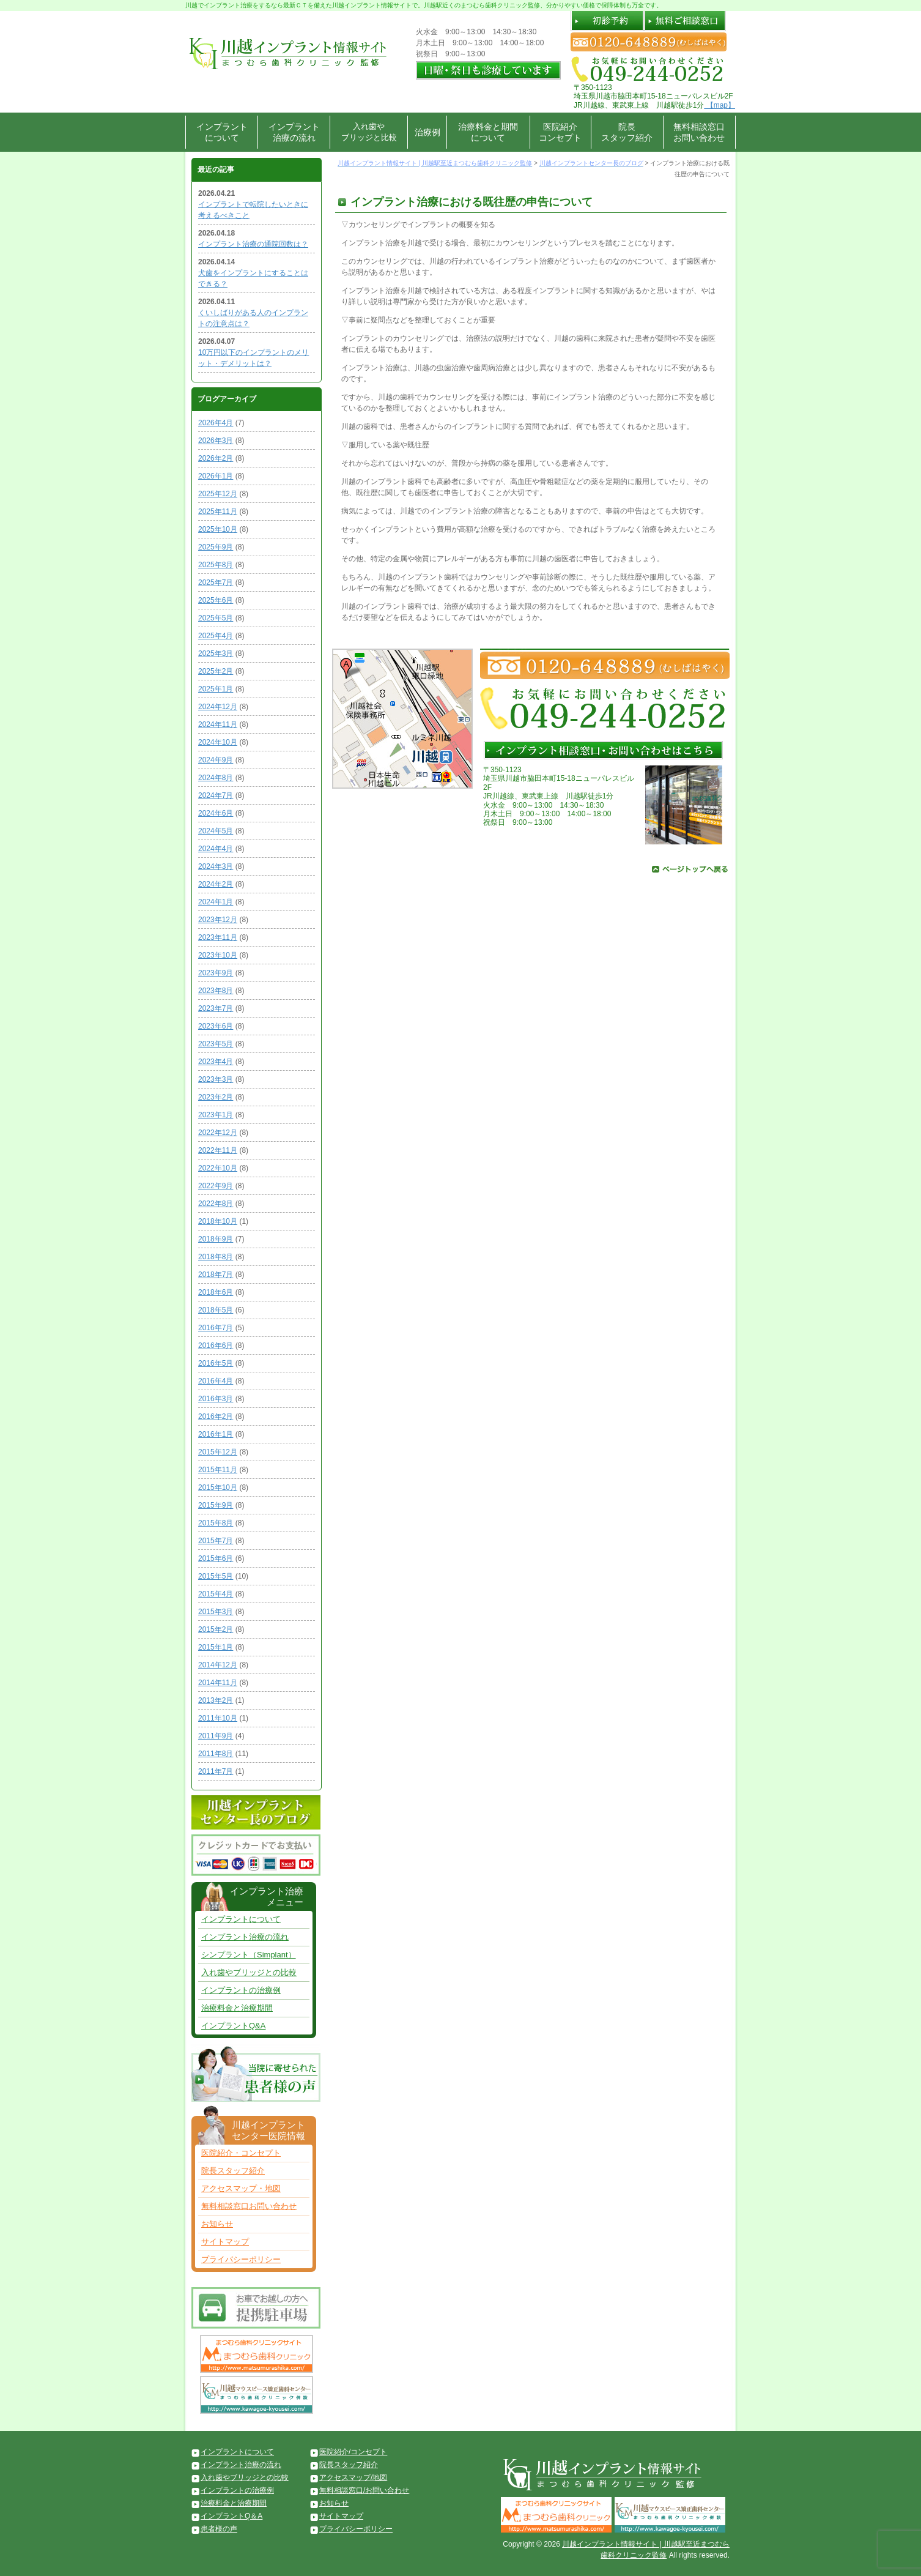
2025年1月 (215, 689)
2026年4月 (215, 423)
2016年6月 (215, 1345)
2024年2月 (215, 884)
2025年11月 (217, 511)
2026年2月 (215, 458)
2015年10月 (217, 1487)
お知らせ (217, 2223)
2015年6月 (215, 1558)
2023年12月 (217, 919)
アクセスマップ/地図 (353, 2477)
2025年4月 (215, 635)
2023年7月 (215, 1008)
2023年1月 (215, 1115)
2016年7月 (215, 1327)
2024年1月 (215, 902)
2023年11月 (217, 937)
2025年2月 (215, 671)
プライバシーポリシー (241, 2259)
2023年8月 (215, 990)
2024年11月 (217, 724)
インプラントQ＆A (231, 2516)
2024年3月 (215, 866)
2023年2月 (215, 1097)
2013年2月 (215, 1700)
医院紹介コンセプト (560, 132)
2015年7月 (215, 1540)
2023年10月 (217, 955)
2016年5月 (215, 1363)
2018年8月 (215, 1257)
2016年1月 (215, 1434)
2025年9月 (215, 547)
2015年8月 (215, 1523)
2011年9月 (215, 1736)
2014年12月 (217, 1665)
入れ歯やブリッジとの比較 (249, 1972)
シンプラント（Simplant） (248, 1954)
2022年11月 (217, 1150)
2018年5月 (215, 1310)
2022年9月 (215, 1186)
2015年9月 (215, 1505)
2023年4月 (215, 1061)
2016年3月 (215, 1398)
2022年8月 (215, 1203)
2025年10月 (217, 529)
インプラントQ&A (233, 2025)
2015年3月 (215, 1611)
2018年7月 (215, 1274)
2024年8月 (215, 777)
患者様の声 (219, 2529)
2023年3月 (215, 1079)
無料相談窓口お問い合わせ (699, 132)
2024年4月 (215, 848)
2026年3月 (215, 440)
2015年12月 (217, 1452)
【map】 (719, 105)
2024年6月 (215, 813)
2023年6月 (215, 1026)
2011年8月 (215, 1753)
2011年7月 (215, 1771)
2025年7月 (215, 582)
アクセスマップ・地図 (241, 2188)
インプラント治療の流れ (294, 132)
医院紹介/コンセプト (353, 2452)
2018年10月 (217, 1221)
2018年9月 (215, 1239)
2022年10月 (217, 1168)
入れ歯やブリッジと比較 (369, 132)
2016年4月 (215, 1381)
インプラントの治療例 (241, 1990)
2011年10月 (217, 1718)
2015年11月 (217, 1469)
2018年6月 (215, 1292)
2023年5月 (215, 1044)
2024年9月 (215, 760)
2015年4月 (215, 1594)
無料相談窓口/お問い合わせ (364, 2490)
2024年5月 (215, 831)
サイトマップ (225, 2241)
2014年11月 (217, 1682)
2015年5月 (215, 1576)
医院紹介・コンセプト (241, 2152)
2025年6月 (215, 600)
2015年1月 (215, 1647)
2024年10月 (217, 742)
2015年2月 (215, 1629)
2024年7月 (215, 795)
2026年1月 (215, 476)
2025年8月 (215, 564)
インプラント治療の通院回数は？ (253, 244)
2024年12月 (217, 706)
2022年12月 (217, 1132)
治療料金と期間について (488, 132)
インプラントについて (222, 132)
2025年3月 (215, 653)
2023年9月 (215, 973)
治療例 (427, 132)
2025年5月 (215, 618)
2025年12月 (217, 494)
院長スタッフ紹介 (627, 132)
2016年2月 (215, 1416)
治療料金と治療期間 (237, 2007)
